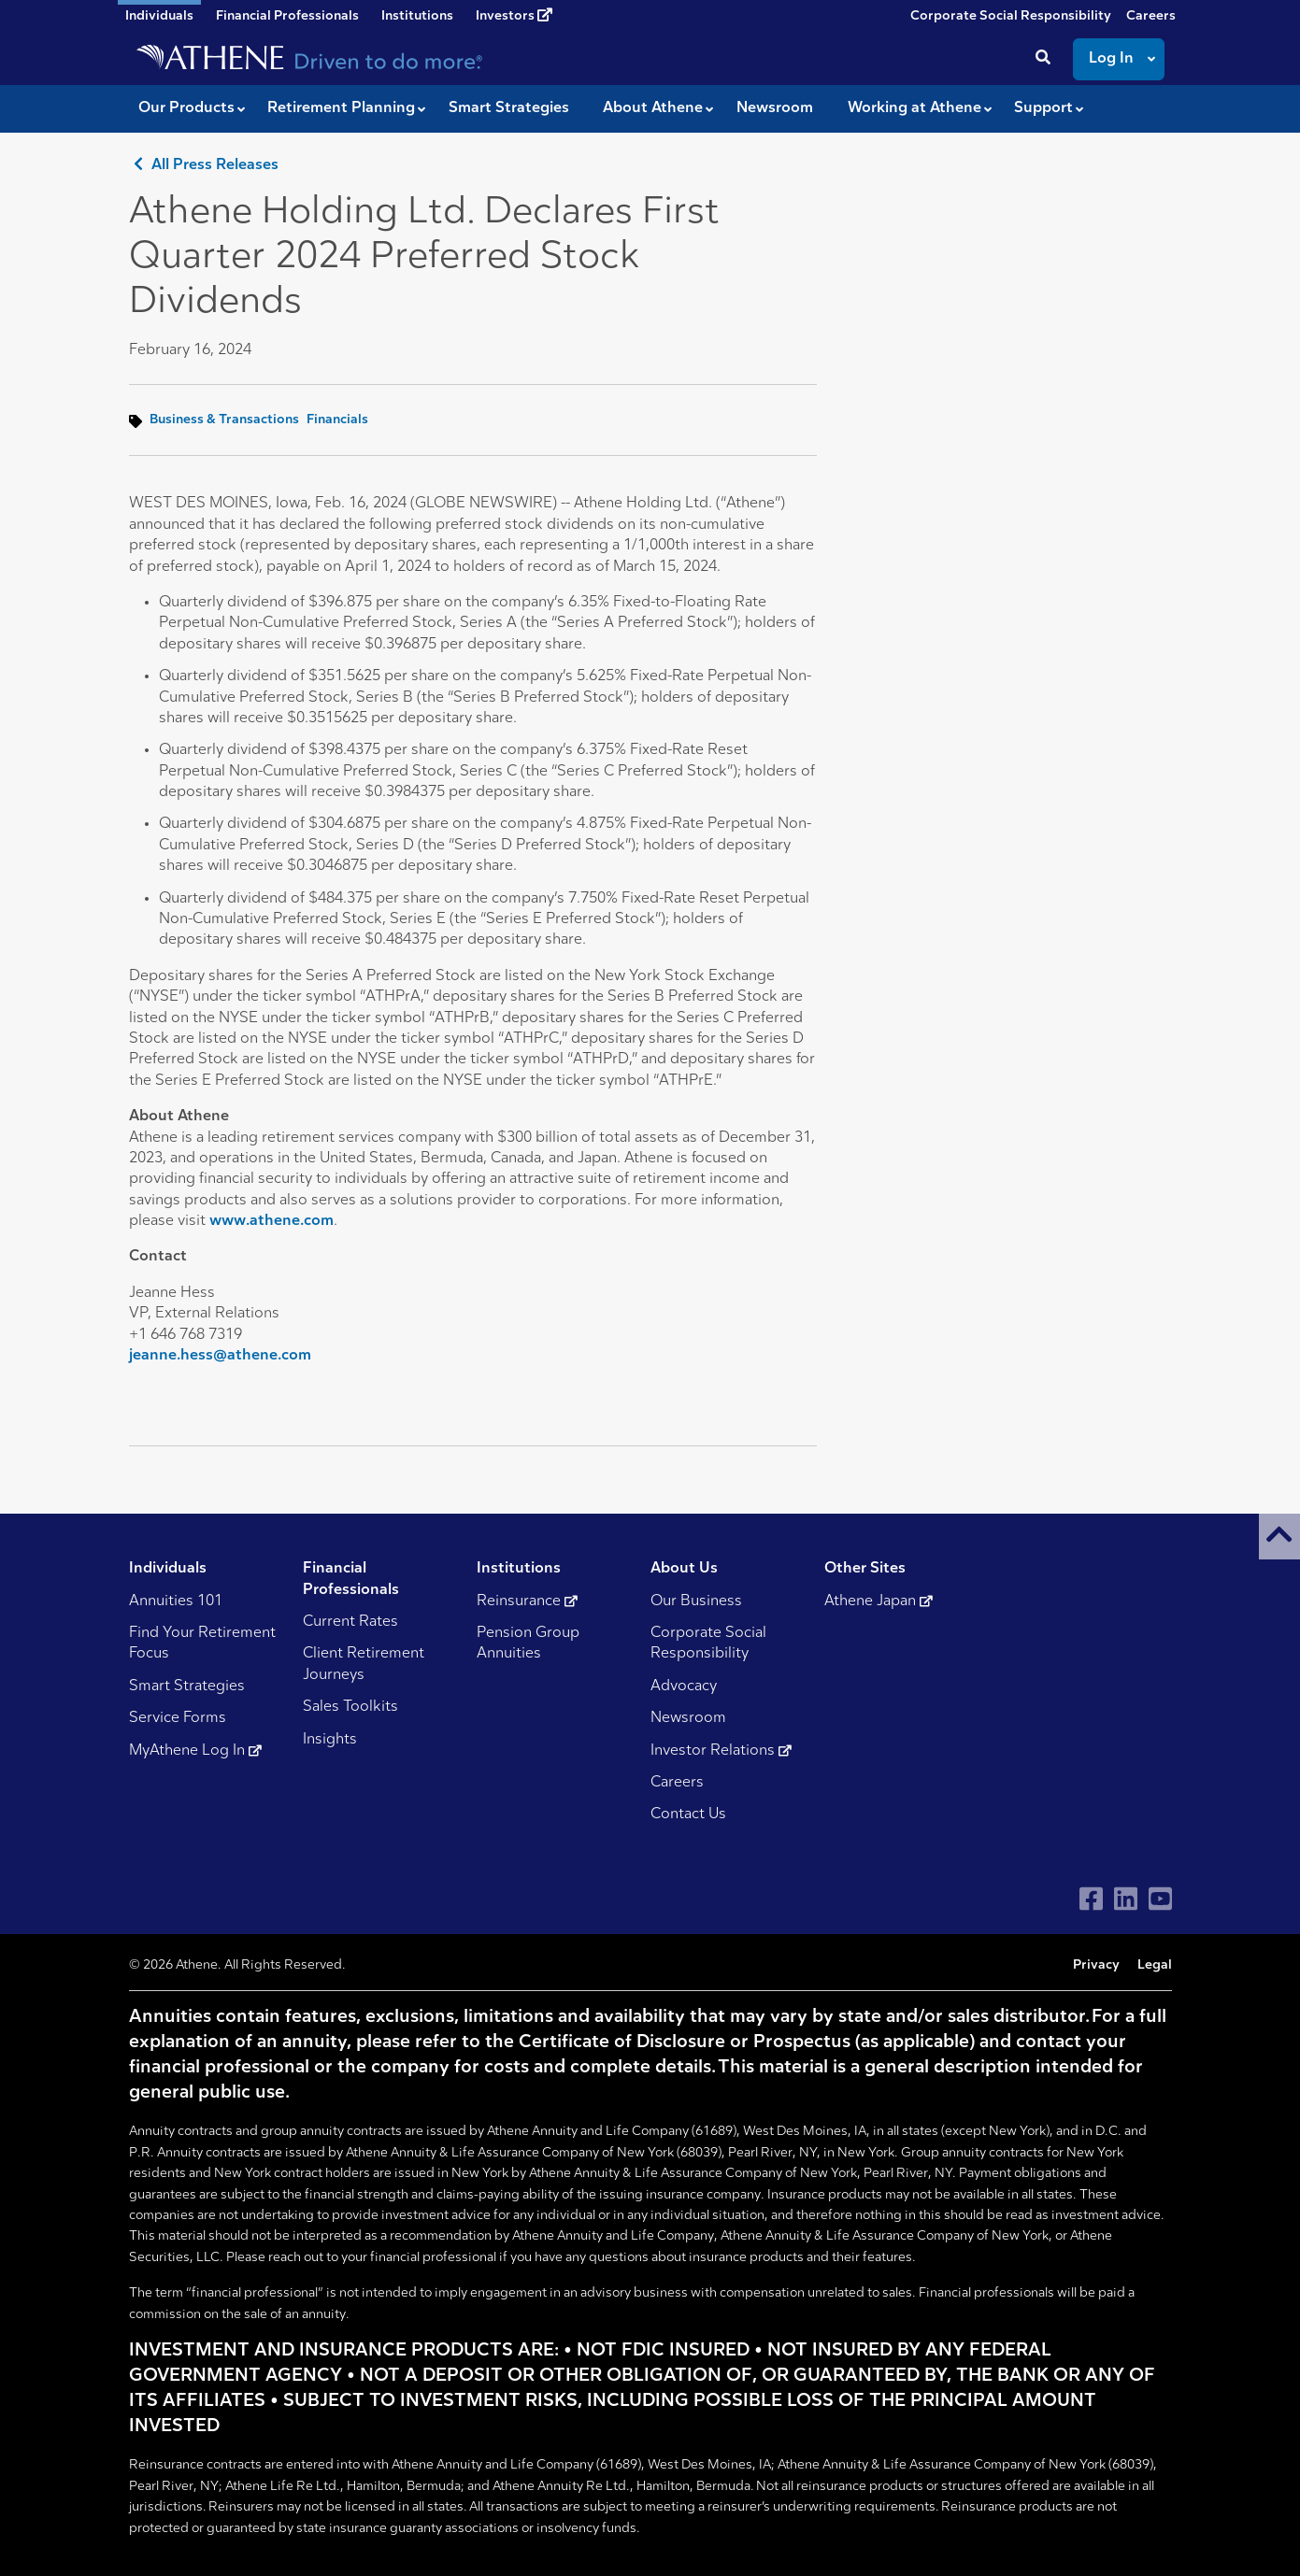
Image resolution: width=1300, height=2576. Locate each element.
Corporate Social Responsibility (1010, 16)
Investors (514, 15)
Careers (1151, 16)
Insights (330, 1739)
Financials (337, 420)
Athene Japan (878, 1601)
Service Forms (177, 1718)
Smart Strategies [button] (509, 108)
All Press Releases (204, 165)
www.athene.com (271, 1221)
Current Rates (350, 1622)
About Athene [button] (653, 108)
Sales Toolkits (350, 1707)
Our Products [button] (186, 108)
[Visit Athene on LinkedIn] (1125, 1899)
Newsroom (688, 1718)
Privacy (1096, 1965)
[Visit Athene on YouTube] (1160, 1899)
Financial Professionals (287, 16)
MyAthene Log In (195, 1750)
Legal (1154, 1965)
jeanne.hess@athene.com (220, 1355)
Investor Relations (721, 1750)
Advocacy (683, 1686)
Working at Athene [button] (914, 108)
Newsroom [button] (774, 108)
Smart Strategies (187, 1686)
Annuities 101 (175, 1601)
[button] (1279, 1536)
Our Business (696, 1601)
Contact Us (688, 1814)
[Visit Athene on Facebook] (1091, 1899)
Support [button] (1043, 108)
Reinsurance (527, 1601)
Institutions (417, 16)
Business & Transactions (224, 420)
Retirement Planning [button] (341, 108)
